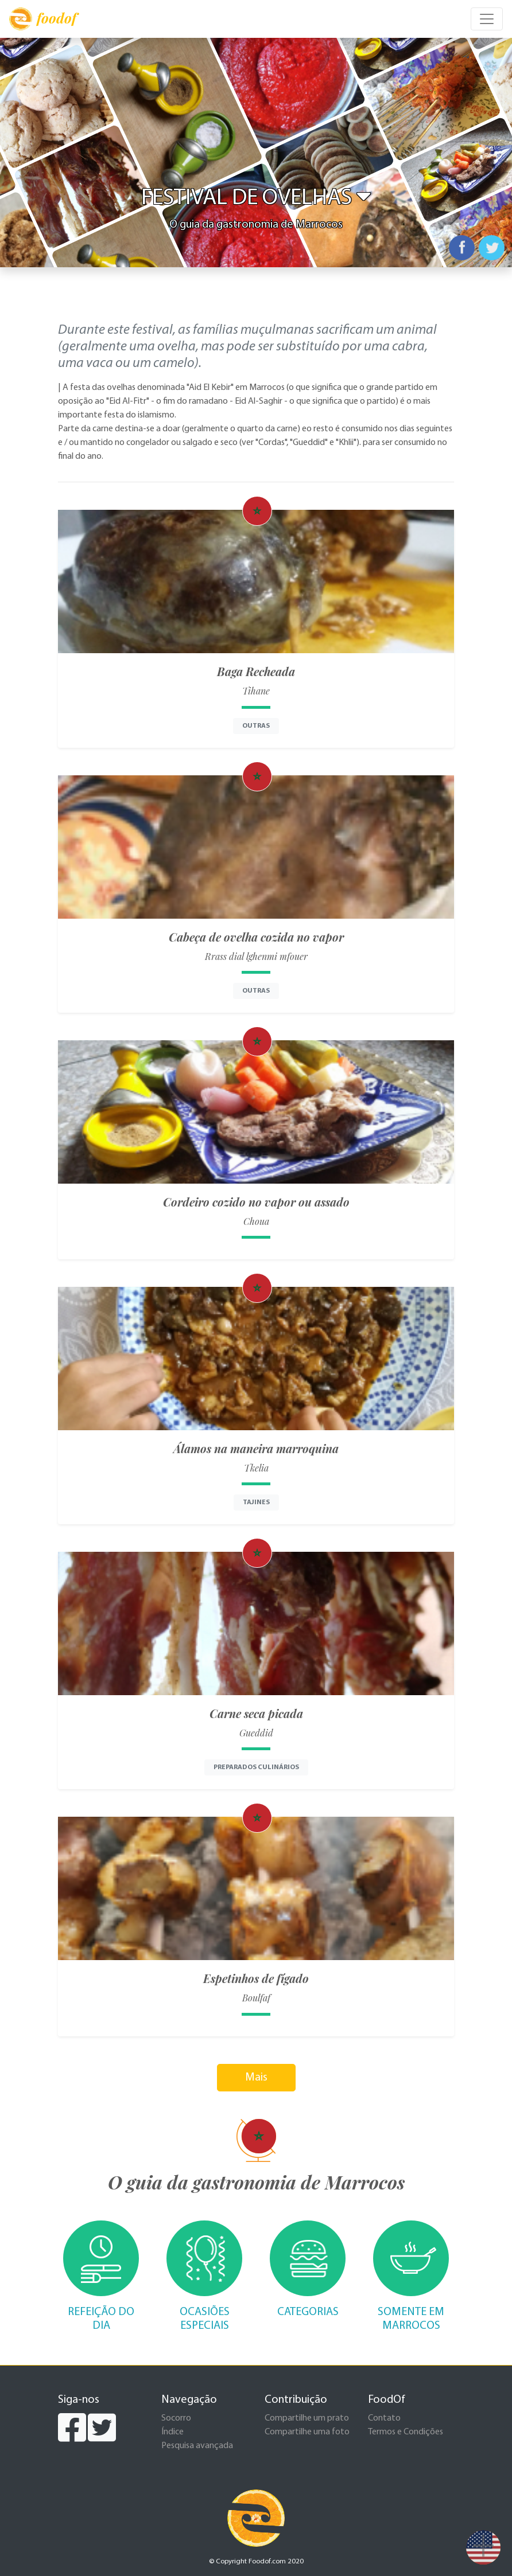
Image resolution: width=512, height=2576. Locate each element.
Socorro (176, 2418)
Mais (256, 2077)
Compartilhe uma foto (307, 2432)
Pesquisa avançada (197, 2445)
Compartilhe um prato (307, 2418)
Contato (384, 2418)
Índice (172, 2432)
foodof (42, 18)
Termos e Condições (405, 2432)
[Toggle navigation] (487, 18)
